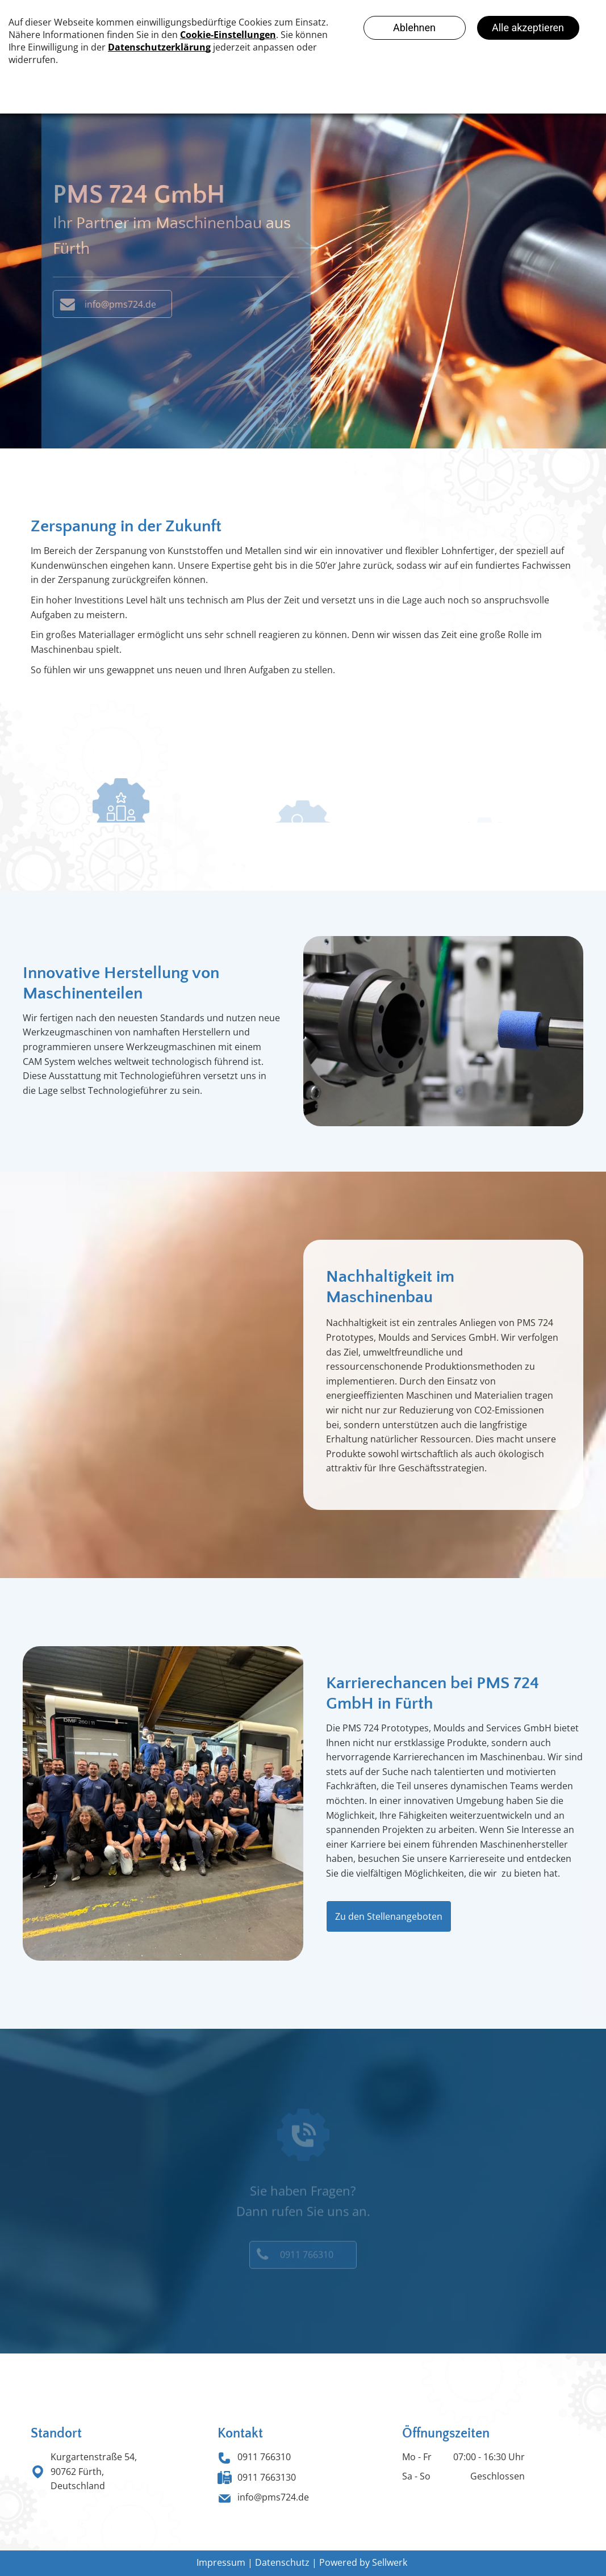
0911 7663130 (266, 2477)
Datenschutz (282, 2562)
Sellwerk (389, 2562)
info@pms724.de (273, 2497)
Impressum (221, 2562)
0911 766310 (264, 2457)
